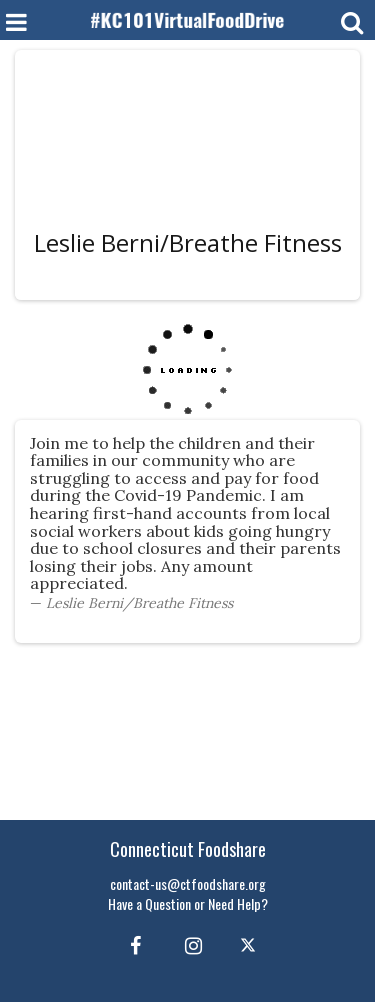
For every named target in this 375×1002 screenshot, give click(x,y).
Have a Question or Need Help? (188, 903)
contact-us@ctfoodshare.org (188, 883)
